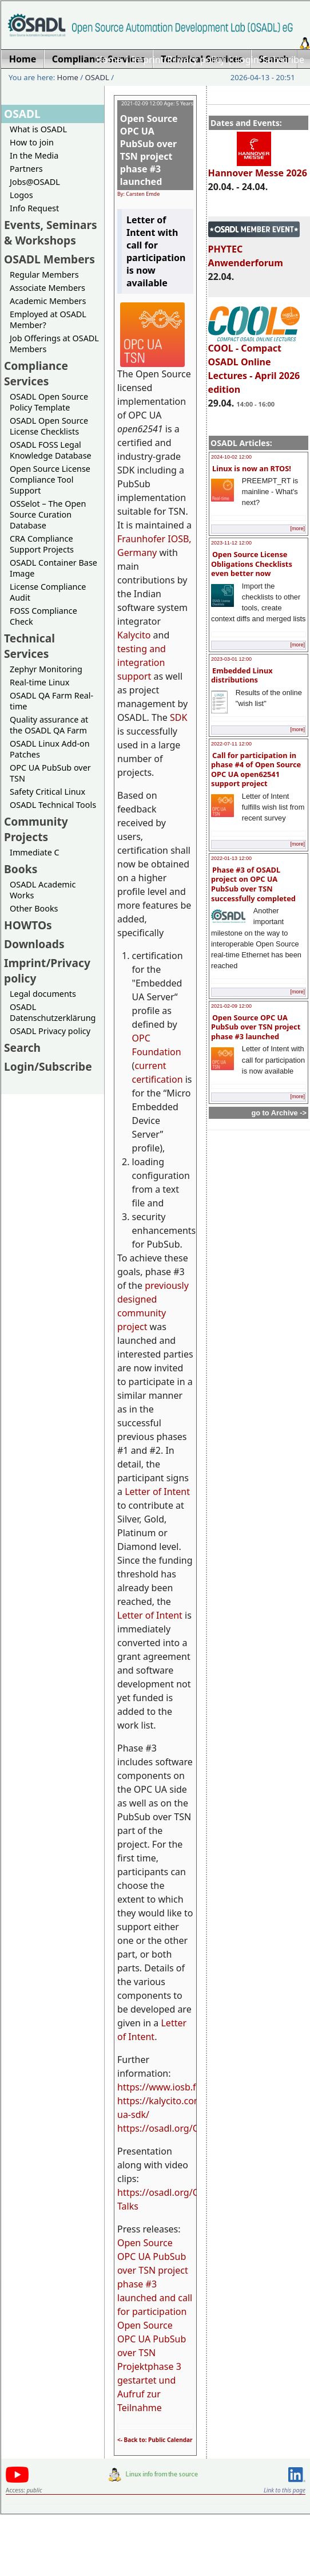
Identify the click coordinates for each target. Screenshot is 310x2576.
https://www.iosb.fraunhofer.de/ (186, 2087)
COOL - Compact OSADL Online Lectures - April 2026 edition (254, 364)
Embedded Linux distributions (242, 675)
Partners (26, 168)
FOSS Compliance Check (43, 616)
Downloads (34, 944)
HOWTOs (28, 925)
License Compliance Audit (48, 592)
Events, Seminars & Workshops (50, 232)
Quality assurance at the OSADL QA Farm (49, 725)
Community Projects (36, 829)
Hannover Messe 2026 (257, 167)
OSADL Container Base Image (53, 568)
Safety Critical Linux (47, 791)
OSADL (97, 77)
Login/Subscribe (269, 59)
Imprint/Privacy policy (178, 59)
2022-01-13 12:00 (231, 858)
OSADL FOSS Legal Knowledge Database (51, 450)
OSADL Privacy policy (50, 1030)
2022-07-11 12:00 (231, 744)
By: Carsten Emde (138, 194)
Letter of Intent (157, 1491)
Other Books (34, 908)
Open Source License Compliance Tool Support (50, 479)
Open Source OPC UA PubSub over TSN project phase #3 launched (255, 1027)
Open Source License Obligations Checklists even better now (251, 563)
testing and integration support (141, 662)
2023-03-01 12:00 (231, 659)
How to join (32, 142)
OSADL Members (49, 259)
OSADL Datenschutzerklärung (53, 1012)
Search (22, 1047)
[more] (297, 528)
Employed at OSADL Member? (48, 319)
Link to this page (284, 2490)
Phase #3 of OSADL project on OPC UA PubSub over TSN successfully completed (253, 884)
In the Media (34, 155)
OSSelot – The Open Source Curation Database (48, 514)
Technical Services (29, 645)
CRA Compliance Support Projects (42, 544)
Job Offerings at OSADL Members (54, 343)
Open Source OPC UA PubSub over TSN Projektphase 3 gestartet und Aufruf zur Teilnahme (151, 2366)
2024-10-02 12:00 (231, 457)
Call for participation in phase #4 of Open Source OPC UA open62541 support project (256, 769)
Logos (21, 195)
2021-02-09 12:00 (231, 1006)
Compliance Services (36, 373)
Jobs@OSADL (35, 181)
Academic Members (48, 300)
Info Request (34, 208)
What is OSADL (38, 129)
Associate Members (47, 287)
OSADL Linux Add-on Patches (50, 749)
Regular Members (44, 274)
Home (109, 59)
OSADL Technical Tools (53, 804)
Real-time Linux (39, 682)
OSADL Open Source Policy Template (49, 402)
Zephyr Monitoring (46, 669)
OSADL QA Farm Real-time (51, 701)
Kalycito (133, 635)
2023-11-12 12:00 (231, 543)
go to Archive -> (279, 1112)
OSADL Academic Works (42, 890)
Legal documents (43, 993)
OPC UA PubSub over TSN (50, 773)
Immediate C (34, 852)
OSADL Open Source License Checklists (49, 426)
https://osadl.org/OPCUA (170, 2128)
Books (20, 869)
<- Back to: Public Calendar (155, 2440)
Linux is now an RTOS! (251, 468)
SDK (178, 717)
